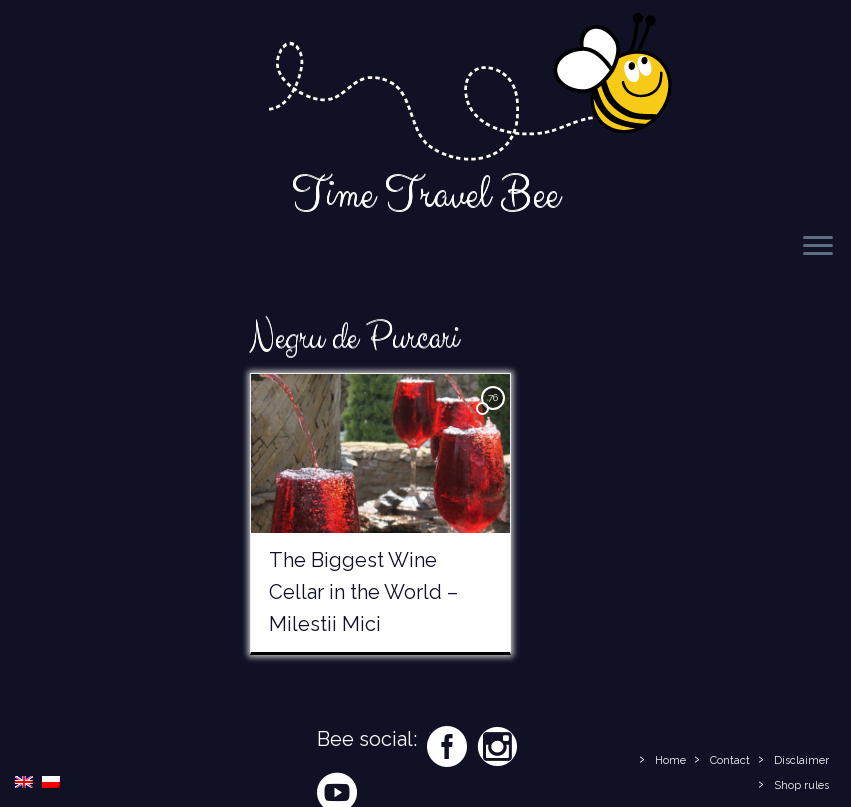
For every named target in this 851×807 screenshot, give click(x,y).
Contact (730, 760)
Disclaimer (801, 760)
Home (670, 760)
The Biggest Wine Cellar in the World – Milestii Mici (363, 592)
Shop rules (801, 785)
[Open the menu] (818, 247)
